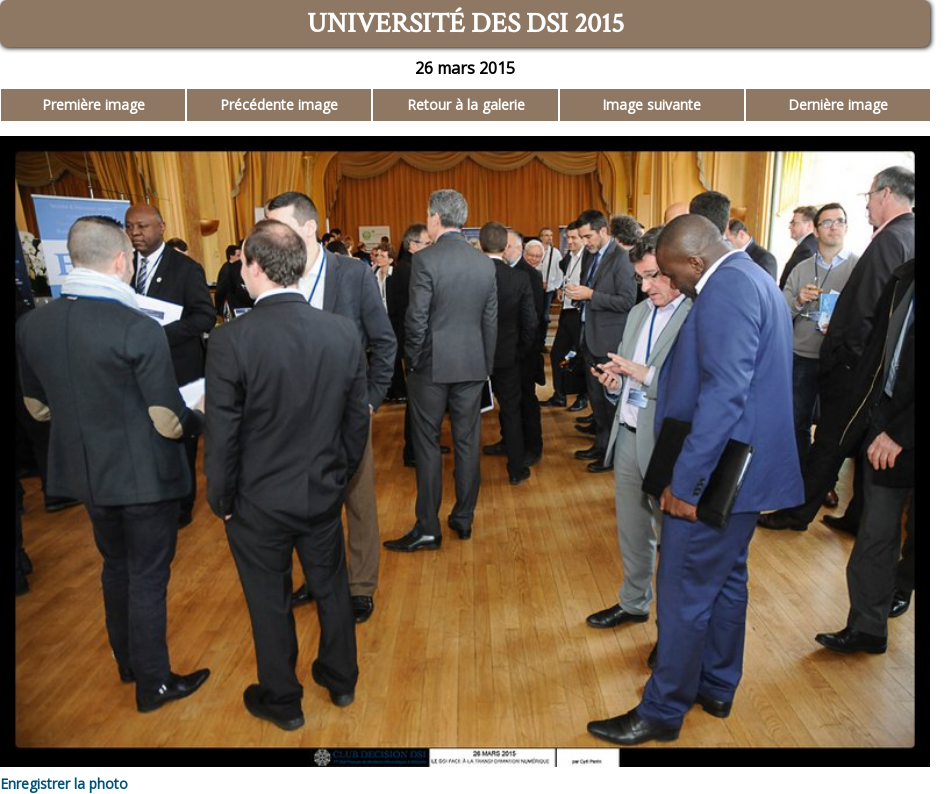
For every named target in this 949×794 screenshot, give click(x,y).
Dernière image (838, 104)
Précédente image (279, 104)
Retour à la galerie (466, 104)
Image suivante (651, 104)
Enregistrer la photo (64, 783)
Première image (93, 104)
